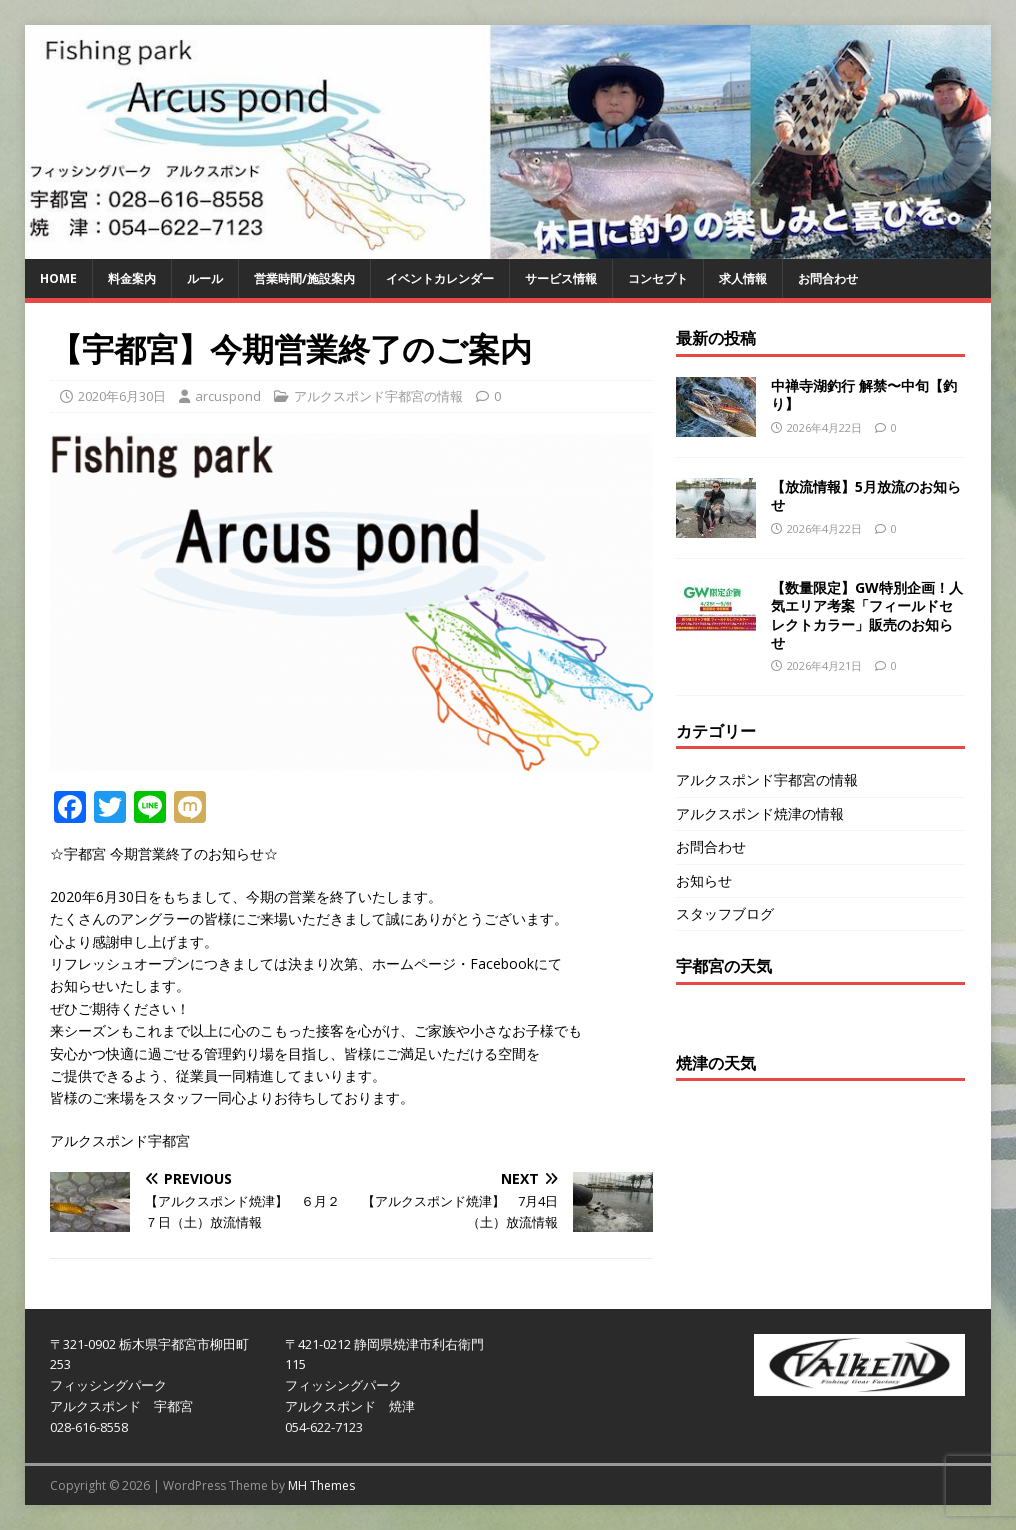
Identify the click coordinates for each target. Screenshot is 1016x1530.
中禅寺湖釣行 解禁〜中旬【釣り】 (864, 394)
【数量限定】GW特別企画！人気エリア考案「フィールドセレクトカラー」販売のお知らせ (867, 615)
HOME (58, 278)
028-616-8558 (89, 1427)
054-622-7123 (324, 1427)
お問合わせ (828, 278)
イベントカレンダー (440, 278)
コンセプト (658, 278)
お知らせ (704, 880)
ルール (205, 278)
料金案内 (132, 278)
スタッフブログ (725, 913)
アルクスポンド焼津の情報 (760, 813)
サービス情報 (561, 278)
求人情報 (743, 278)
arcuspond (228, 396)
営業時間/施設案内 (304, 278)
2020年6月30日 (122, 396)
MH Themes (321, 1485)
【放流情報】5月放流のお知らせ (866, 495)
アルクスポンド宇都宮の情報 (378, 396)
